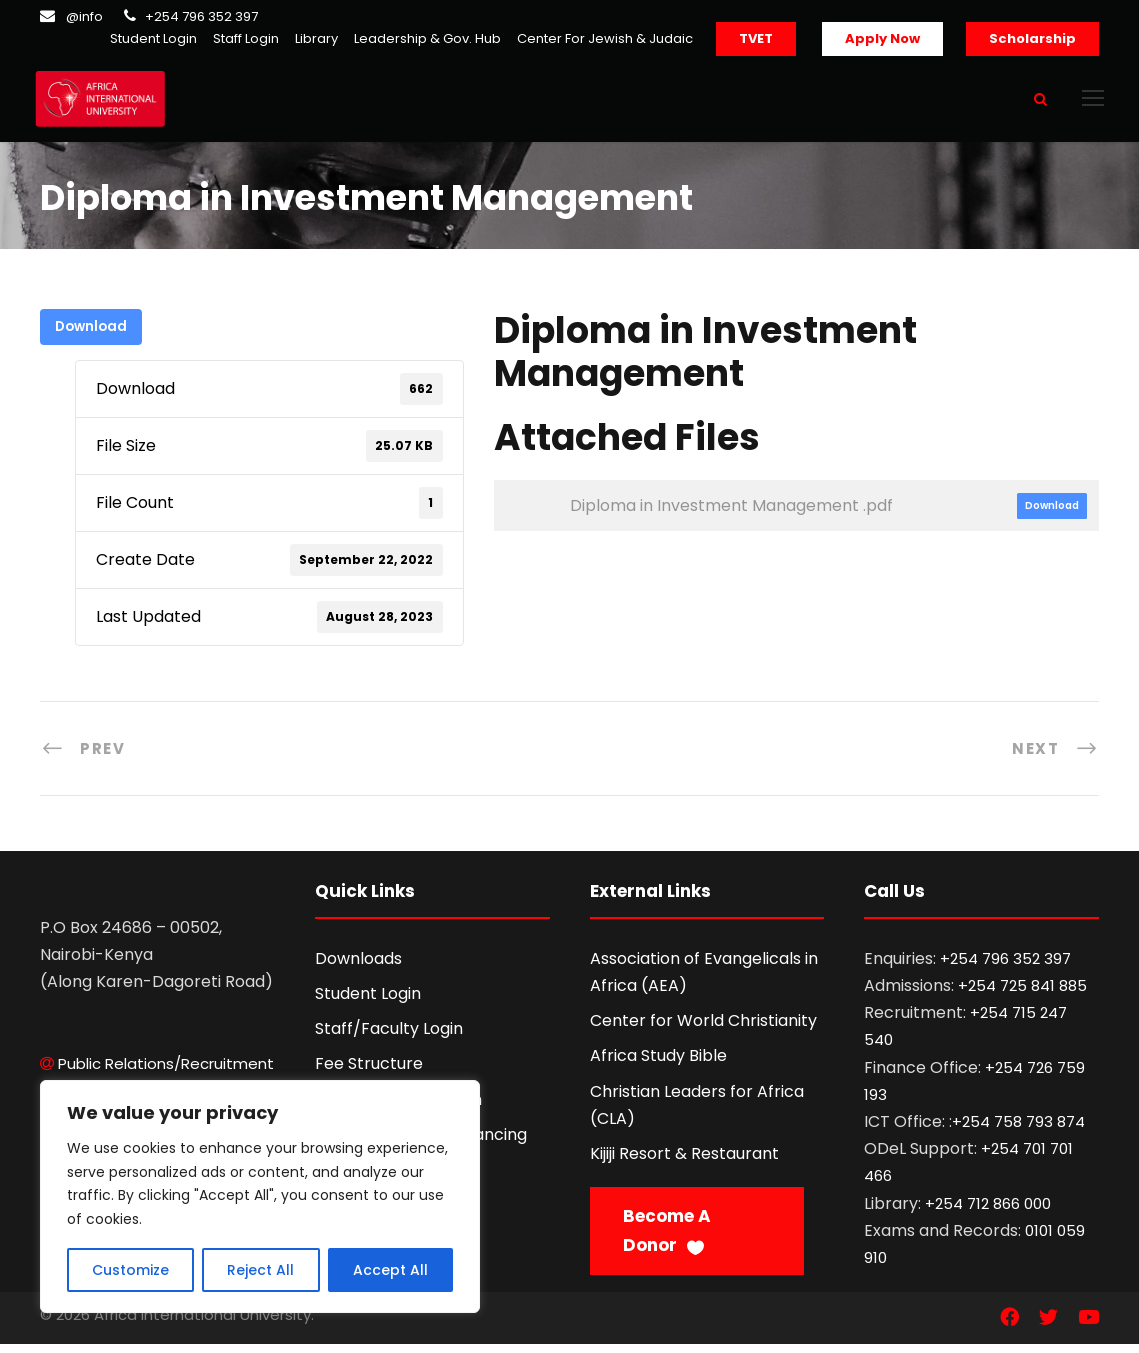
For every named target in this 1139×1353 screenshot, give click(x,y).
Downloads (358, 967)
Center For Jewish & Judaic (605, 38)
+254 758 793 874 (1018, 1130)
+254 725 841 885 (1022, 994)
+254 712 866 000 (988, 1211)
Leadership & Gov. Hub (427, 38)
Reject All (260, 1270)
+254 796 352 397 (201, 16)
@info (84, 16)
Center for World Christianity (703, 1029)
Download (91, 335)
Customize (130, 1270)
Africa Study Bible (658, 1064)
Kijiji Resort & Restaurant (684, 1162)
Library (316, 38)
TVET (756, 38)
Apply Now (882, 38)
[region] (260, 1196)
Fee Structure (369, 1072)
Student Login (153, 38)
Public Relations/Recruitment (166, 1071)
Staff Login (246, 38)
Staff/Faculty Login (389, 1037)
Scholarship (1032, 38)
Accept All (390, 1270)
